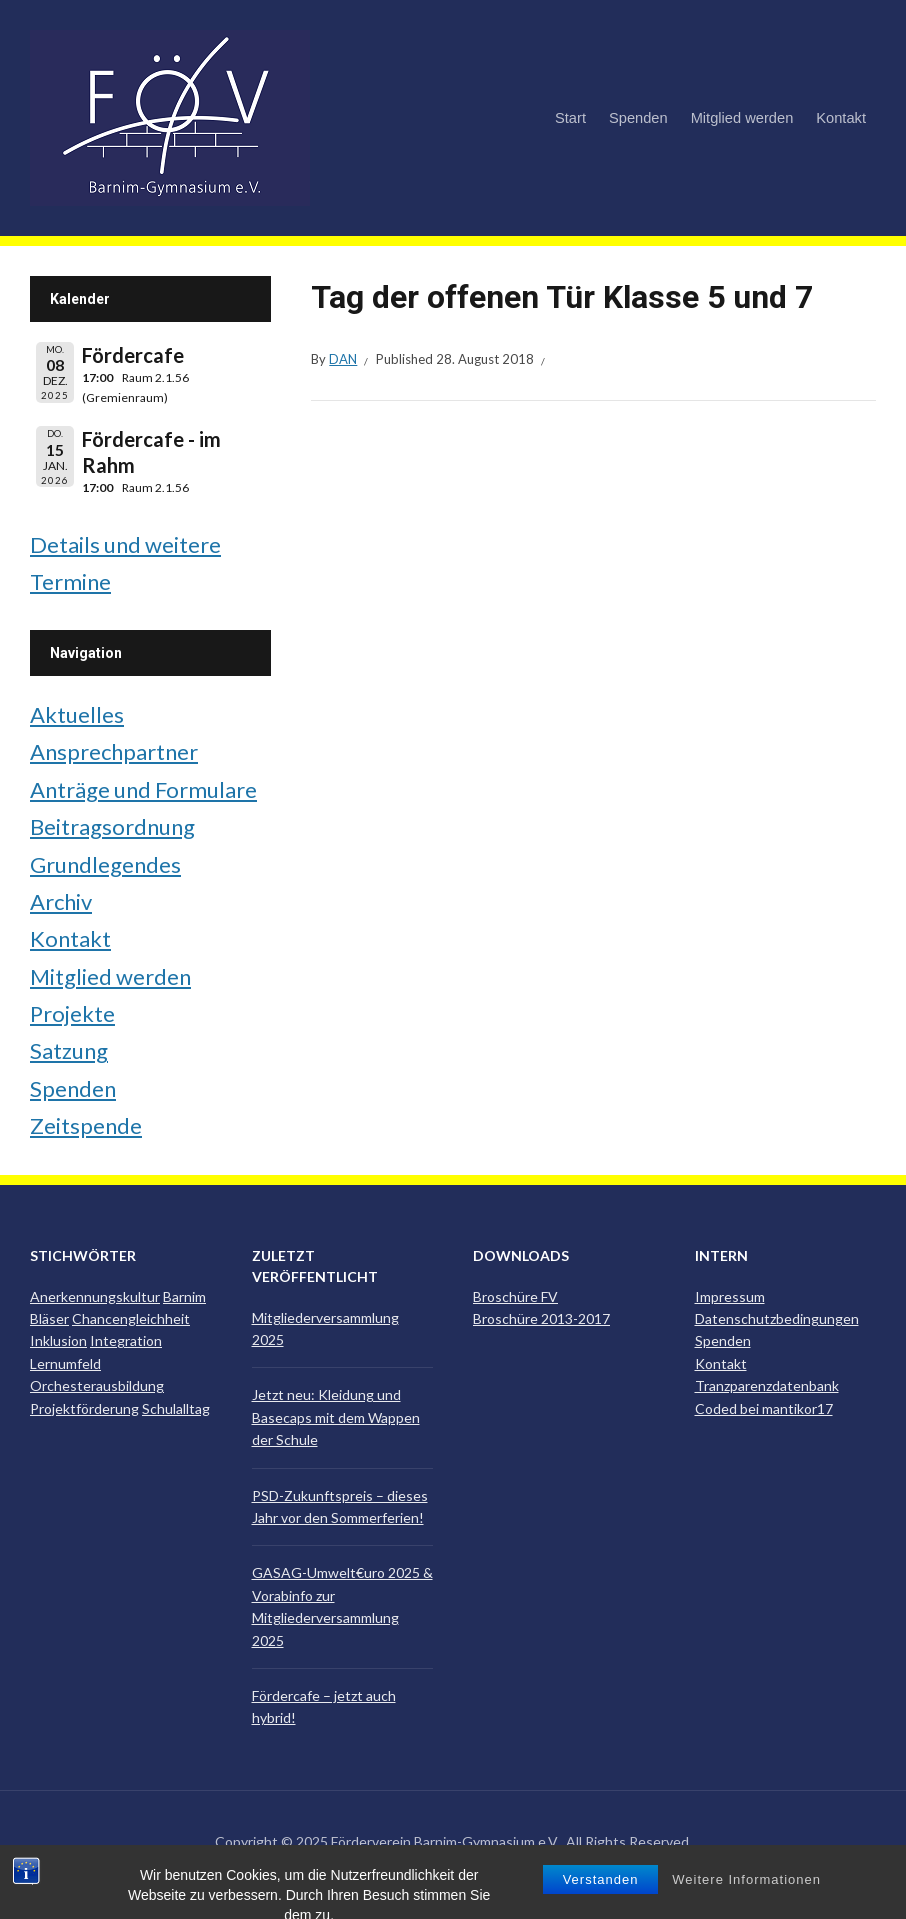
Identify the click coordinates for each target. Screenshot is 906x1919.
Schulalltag (176, 1408)
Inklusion (58, 1340)
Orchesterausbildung (97, 1385)
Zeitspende (86, 1125)
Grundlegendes (105, 864)
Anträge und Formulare (143, 789)
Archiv (61, 901)
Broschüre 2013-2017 (541, 1318)
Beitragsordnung (112, 826)
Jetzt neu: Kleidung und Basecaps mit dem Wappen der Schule (336, 1417)
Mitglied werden (742, 118)
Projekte (72, 1013)
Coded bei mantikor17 (764, 1408)
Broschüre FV (515, 1296)
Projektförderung (84, 1408)
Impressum (730, 1296)
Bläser (49, 1318)
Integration (126, 1340)
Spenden (638, 118)
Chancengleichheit (131, 1318)
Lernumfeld (65, 1363)
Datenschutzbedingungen (777, 1318)
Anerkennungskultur (95, 1296)
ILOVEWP (486, 1871)
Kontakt (841, 118)
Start (570, 118)
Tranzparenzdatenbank (767, 1385)
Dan (343, 359)
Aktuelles (77, 714)
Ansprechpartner (114, 751)
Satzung (69, 1050)
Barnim (184, 1296)
